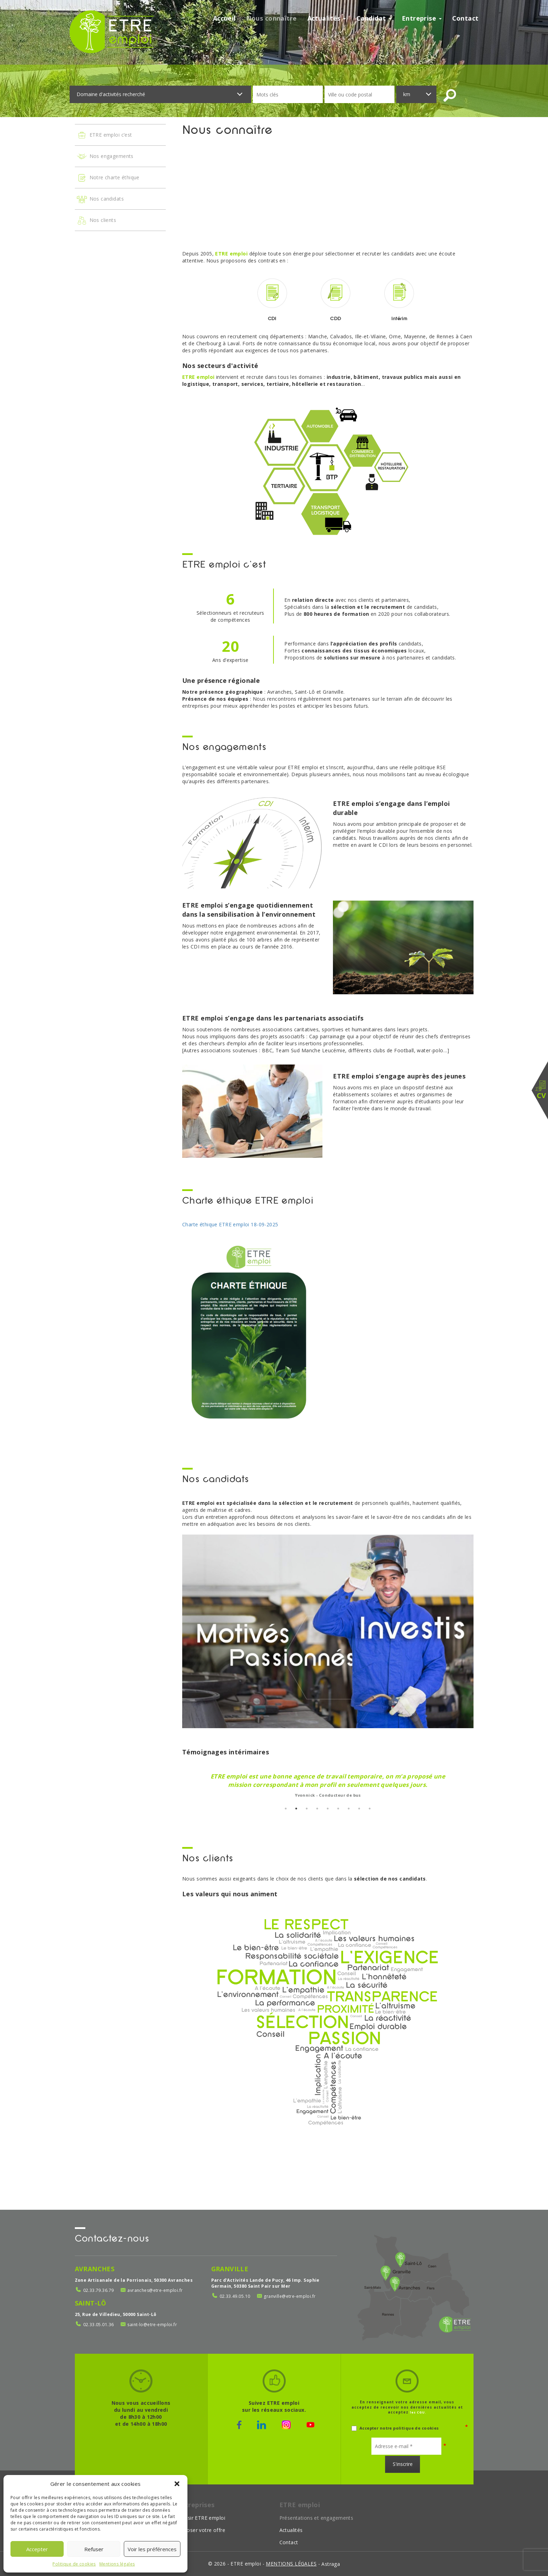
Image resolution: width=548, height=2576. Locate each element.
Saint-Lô (90, 2303)
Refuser (94, 2549)
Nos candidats (100, 199)
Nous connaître (271, 18)
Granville (230, 2269)
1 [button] (285, 1808)
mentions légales (291, 2563)
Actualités (326, 18)
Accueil (224, 18)
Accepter (37, 2549)
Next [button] (478, 1783)
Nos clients (96, 220)
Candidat (373, 18)
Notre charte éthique (108, 178)
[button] (176, 2483)
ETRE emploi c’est (104, 135)
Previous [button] (176, 1783)
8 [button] (359, 1808)
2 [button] (296, 1808)
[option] (328, 1783)
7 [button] (348, 1808)
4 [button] (317, 1808)
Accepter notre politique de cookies (395, 2428)
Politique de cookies (73, 2564)
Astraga (330, 2564)
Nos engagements (105, 156)
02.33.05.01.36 (98, 2325)
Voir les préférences (152, 2549)
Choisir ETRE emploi (201, 2517)
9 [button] (369, 1808)
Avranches (95, 2269)
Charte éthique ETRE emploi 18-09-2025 (230, 1224)
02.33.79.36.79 (98, 2290)
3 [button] (306, 1808)
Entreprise (422, 18)
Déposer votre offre (201, 2530)
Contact (465, 18)
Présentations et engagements (316, 2517)
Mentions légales (117, 2564)
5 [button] (327, 1808)
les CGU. (418, 2412)
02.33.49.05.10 (235, 2296)
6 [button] (338, 1808)
